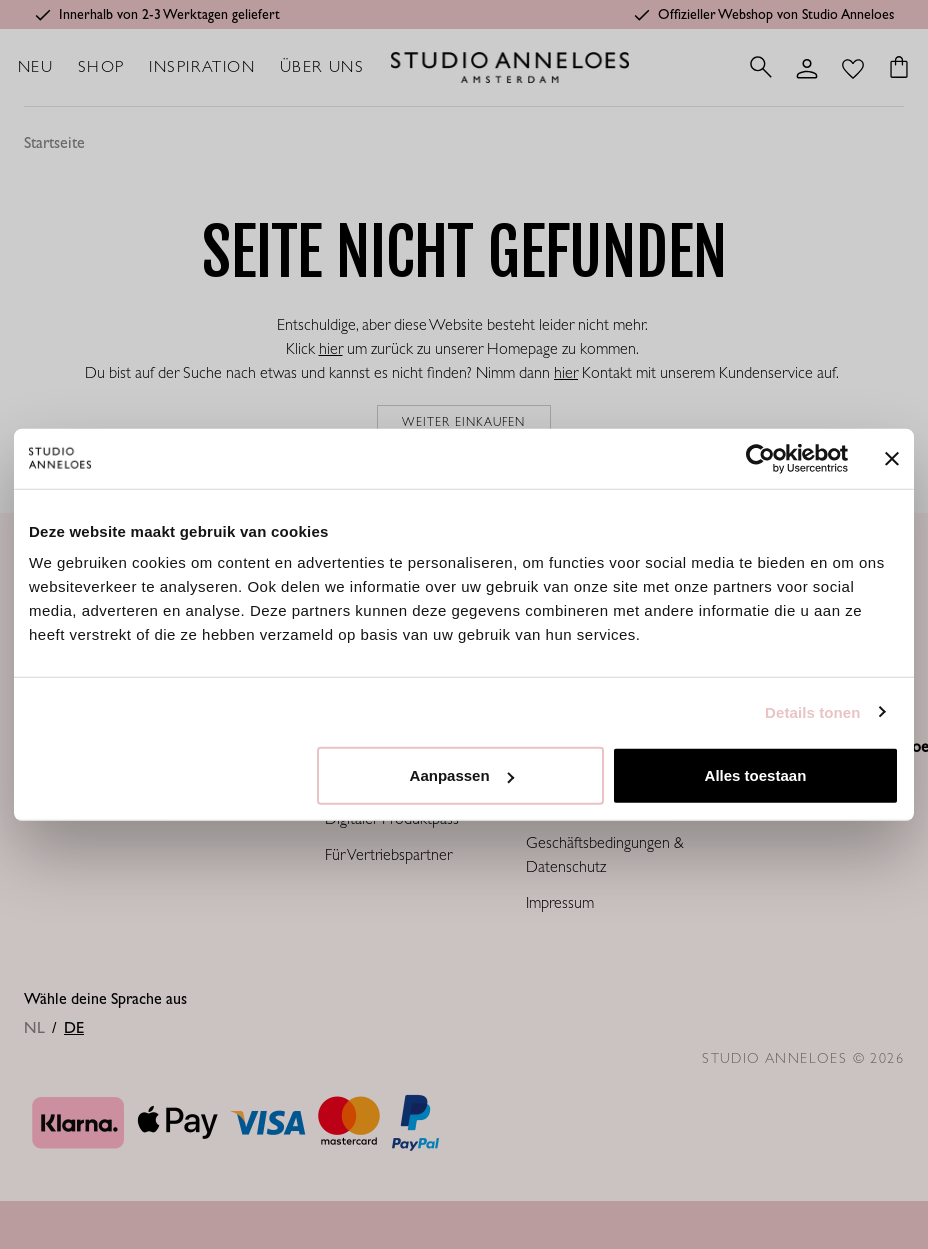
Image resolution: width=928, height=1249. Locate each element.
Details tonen (812, 711)
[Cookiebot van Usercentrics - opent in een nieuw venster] (760, 458)
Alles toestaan (756, 775)
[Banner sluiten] (892, 458)
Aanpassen (462, 775)
